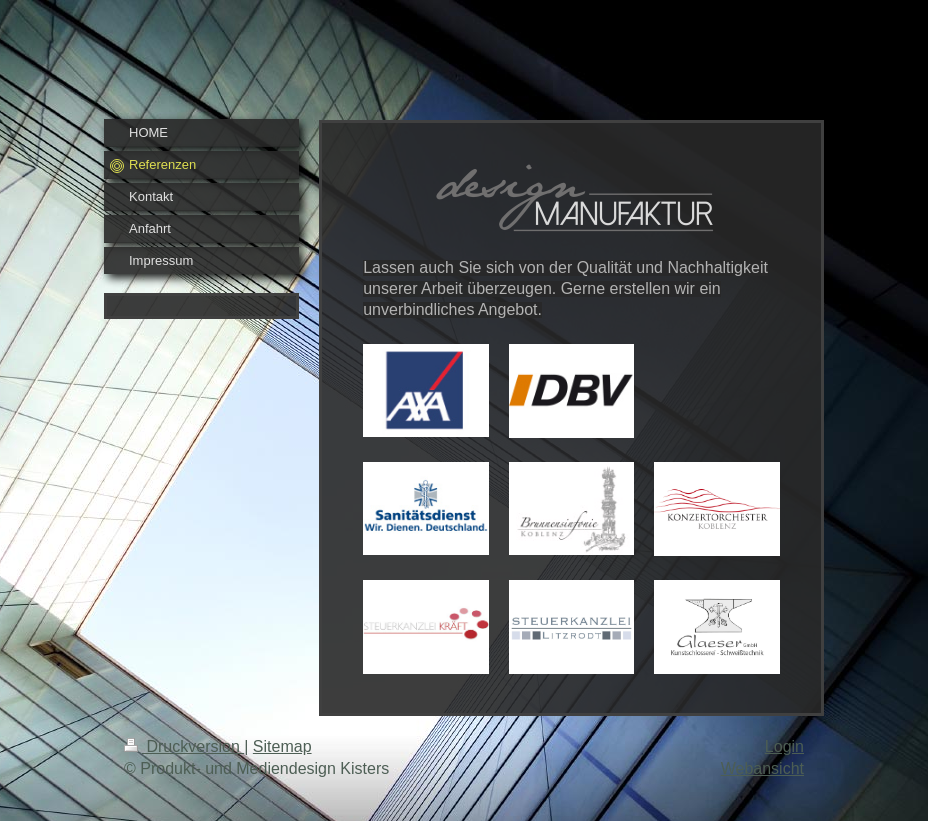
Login (784, 746)
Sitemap (282, 746)
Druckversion (184, 746)
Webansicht (762, 768)
